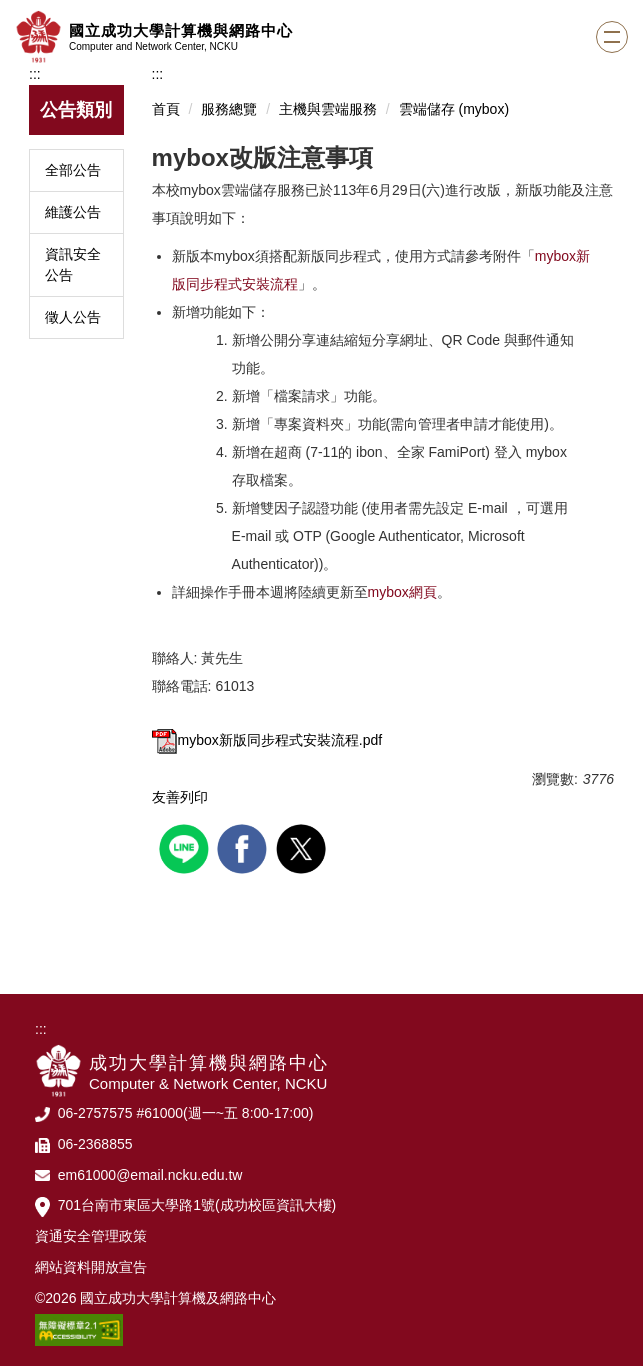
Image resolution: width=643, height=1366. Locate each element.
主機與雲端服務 (328, 109)
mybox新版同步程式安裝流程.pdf (267, 740)
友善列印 (180, 797)
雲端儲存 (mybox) (454, 109)
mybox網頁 (402, 592)
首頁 (166, 109)
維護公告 (73, 212)
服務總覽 (229, 109)
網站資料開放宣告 (91, 1267)
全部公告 (73, 170)
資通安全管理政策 (91, 1236)
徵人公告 (73, 317)
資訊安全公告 (73, 264)
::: (35, 74)
